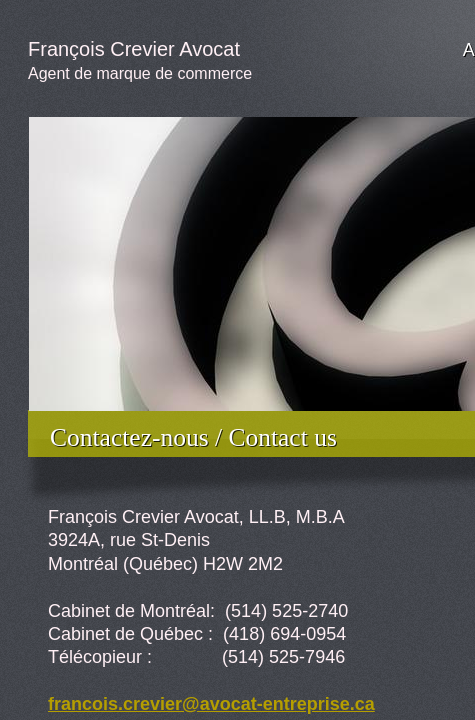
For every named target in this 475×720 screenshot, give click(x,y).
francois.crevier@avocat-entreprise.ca (211, 704)
